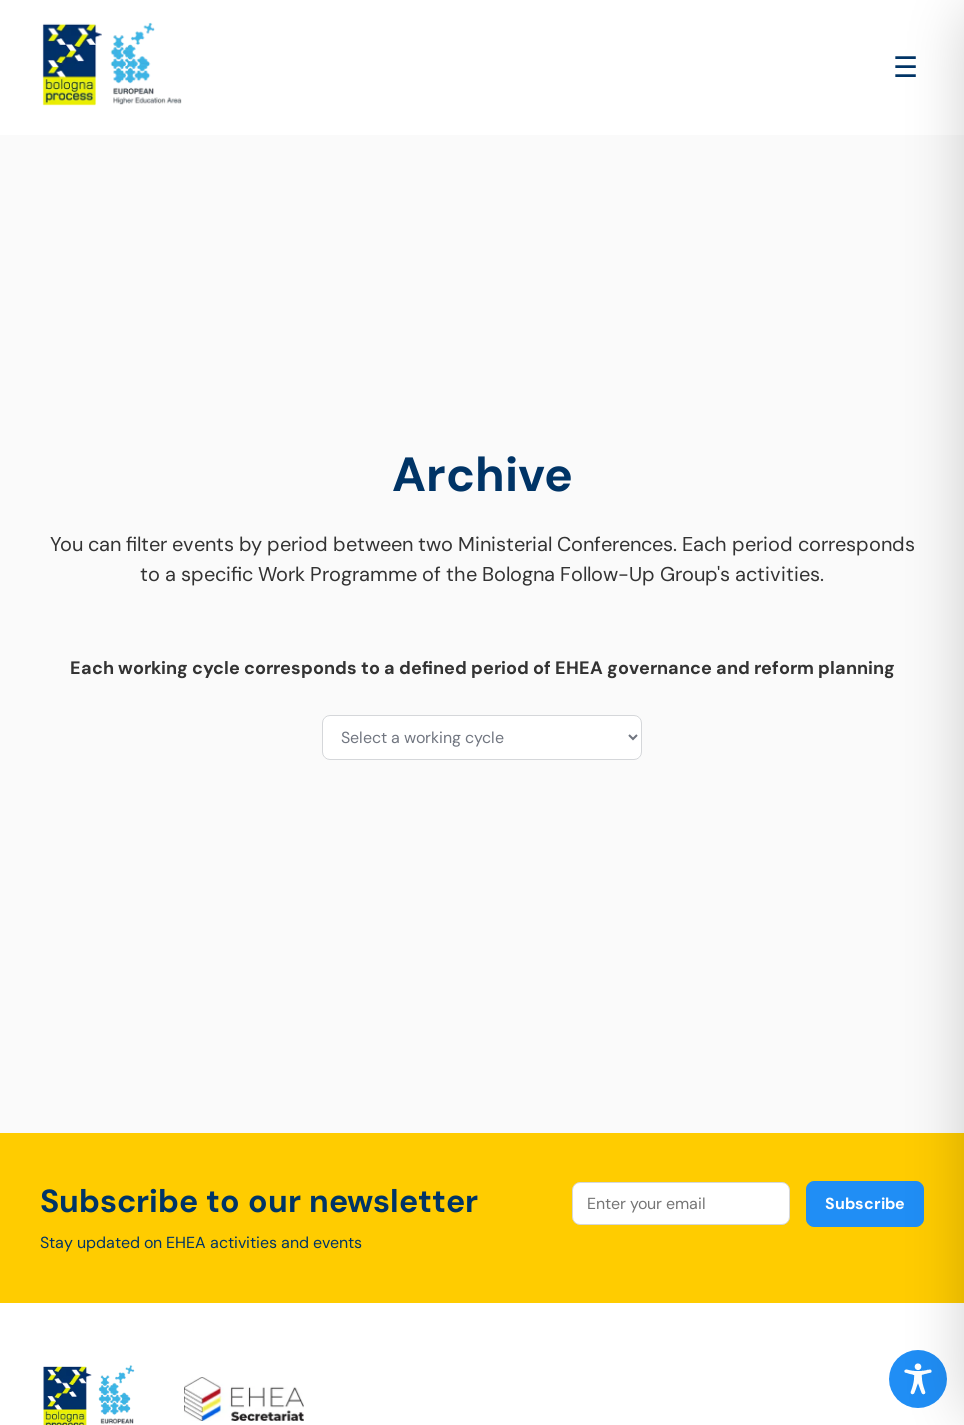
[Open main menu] (905, 67)
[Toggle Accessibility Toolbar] (918, 1379)
